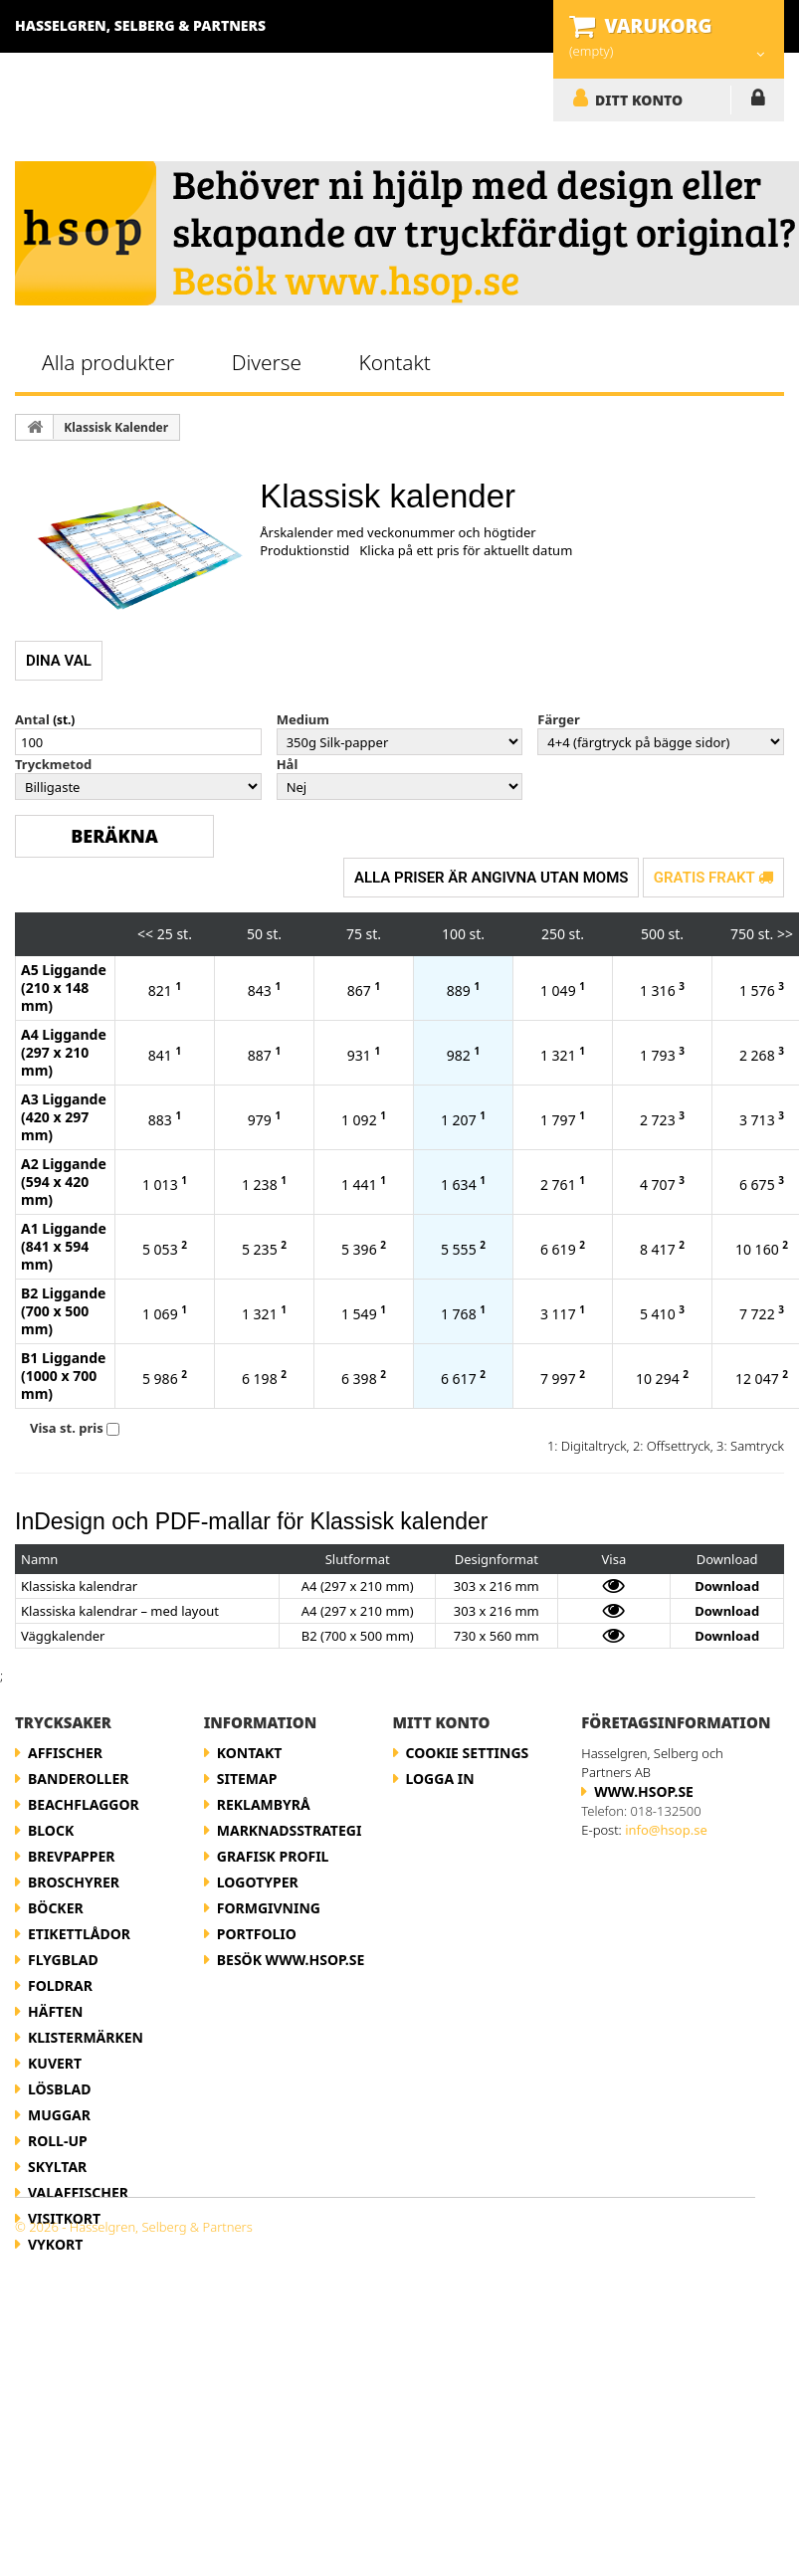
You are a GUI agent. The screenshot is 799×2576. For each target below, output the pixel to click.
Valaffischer (78, 2192)
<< (145, 933)
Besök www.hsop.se (291, 1959)
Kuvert (55, 2063)
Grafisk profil (273, 1856)
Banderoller (78, 1778)
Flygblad (63, 1959)
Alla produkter (108, 362)
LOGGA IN (757, 101)
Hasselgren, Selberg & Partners (140, 25)
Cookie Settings (467, 1752)
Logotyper (258, 1882)
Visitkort (64, 2218)
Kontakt (394, 362)
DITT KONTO (639, 99)
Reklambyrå (263, 1804)
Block (51, 1830)
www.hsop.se (644, 1791)
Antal (32, 719)
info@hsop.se (666, 1830)
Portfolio (257, 1933)
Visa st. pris (66, 1428)
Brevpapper (71, 1856)
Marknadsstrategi (289, 1830)
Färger (558, 719)
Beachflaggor (83, 1804)
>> (785, 933)
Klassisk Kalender (116, 427)
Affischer (65, 1752)
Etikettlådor (79, 1933)
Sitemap (247, 1778)
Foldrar (60, 1985)
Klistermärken (85, 2037)
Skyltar (57, 2166)
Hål (288, 764)
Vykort (55, 2244)
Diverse (266, 362)
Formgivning (268, 1907)
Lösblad (59, 2089)
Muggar (59, 2114)
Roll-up (58, 2140)
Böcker (56, 1907)
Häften (55, 2011)
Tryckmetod (53, 764)
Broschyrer (73, 1882)
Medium (303, 719)
